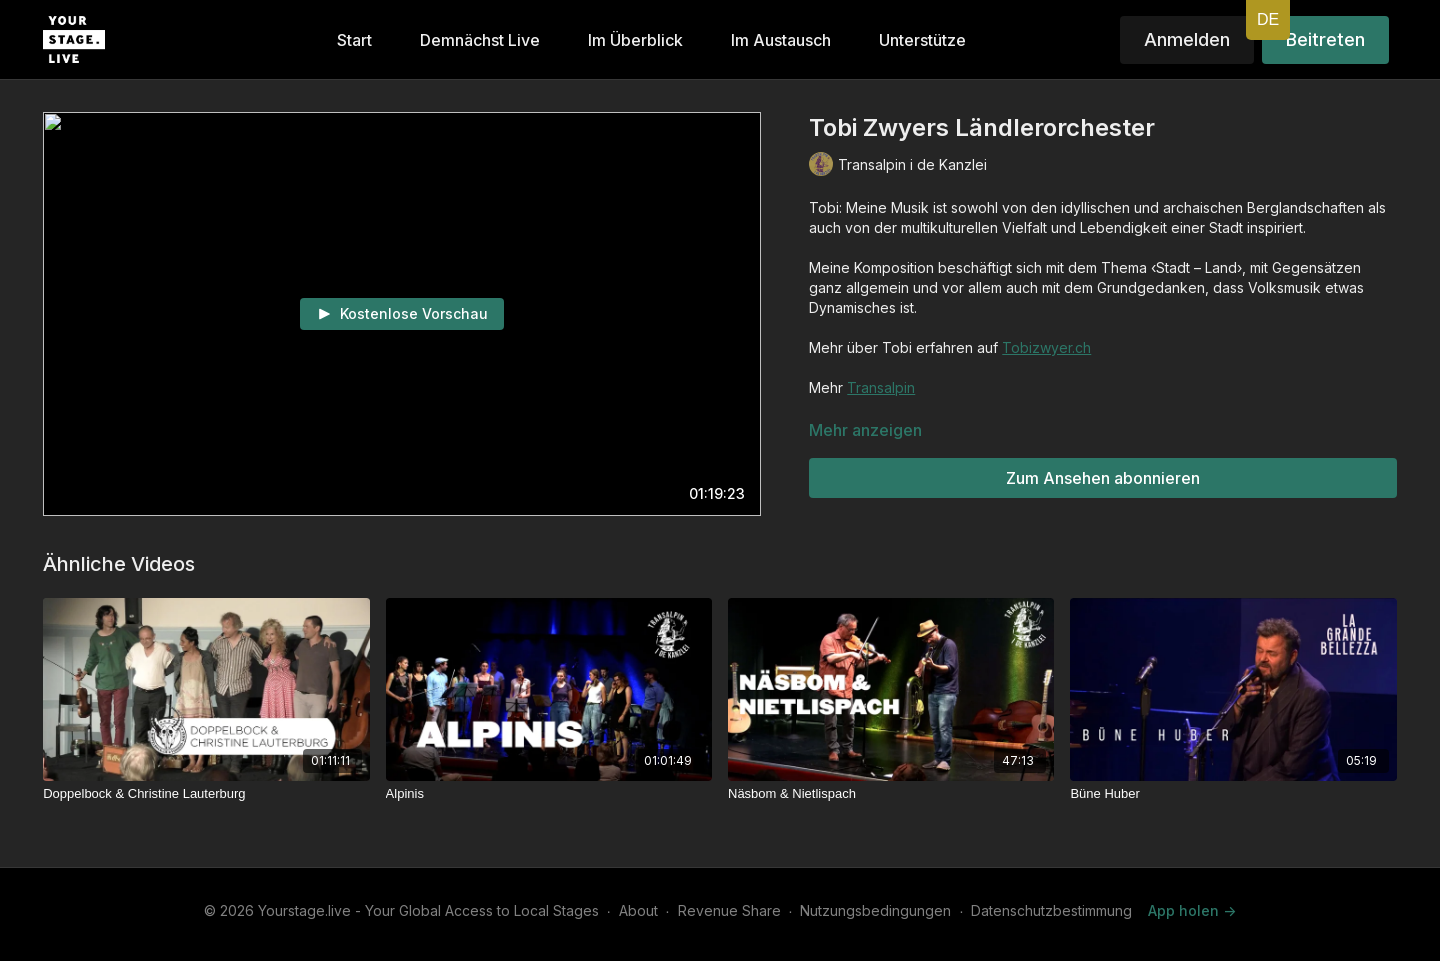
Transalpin (881, 387)
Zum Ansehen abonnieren (1103, 478)
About (638, 910)
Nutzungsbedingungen (875, 910)
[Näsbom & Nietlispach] (891, 794)
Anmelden (1187, 39)
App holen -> (1192, 910)
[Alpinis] (549, 794)
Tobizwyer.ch (1046, 347)
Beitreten (1325, 39)
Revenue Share (729, 910)
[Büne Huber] (1233, 794)
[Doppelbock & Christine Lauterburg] (206, 794)
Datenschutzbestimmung (1051, 910)
